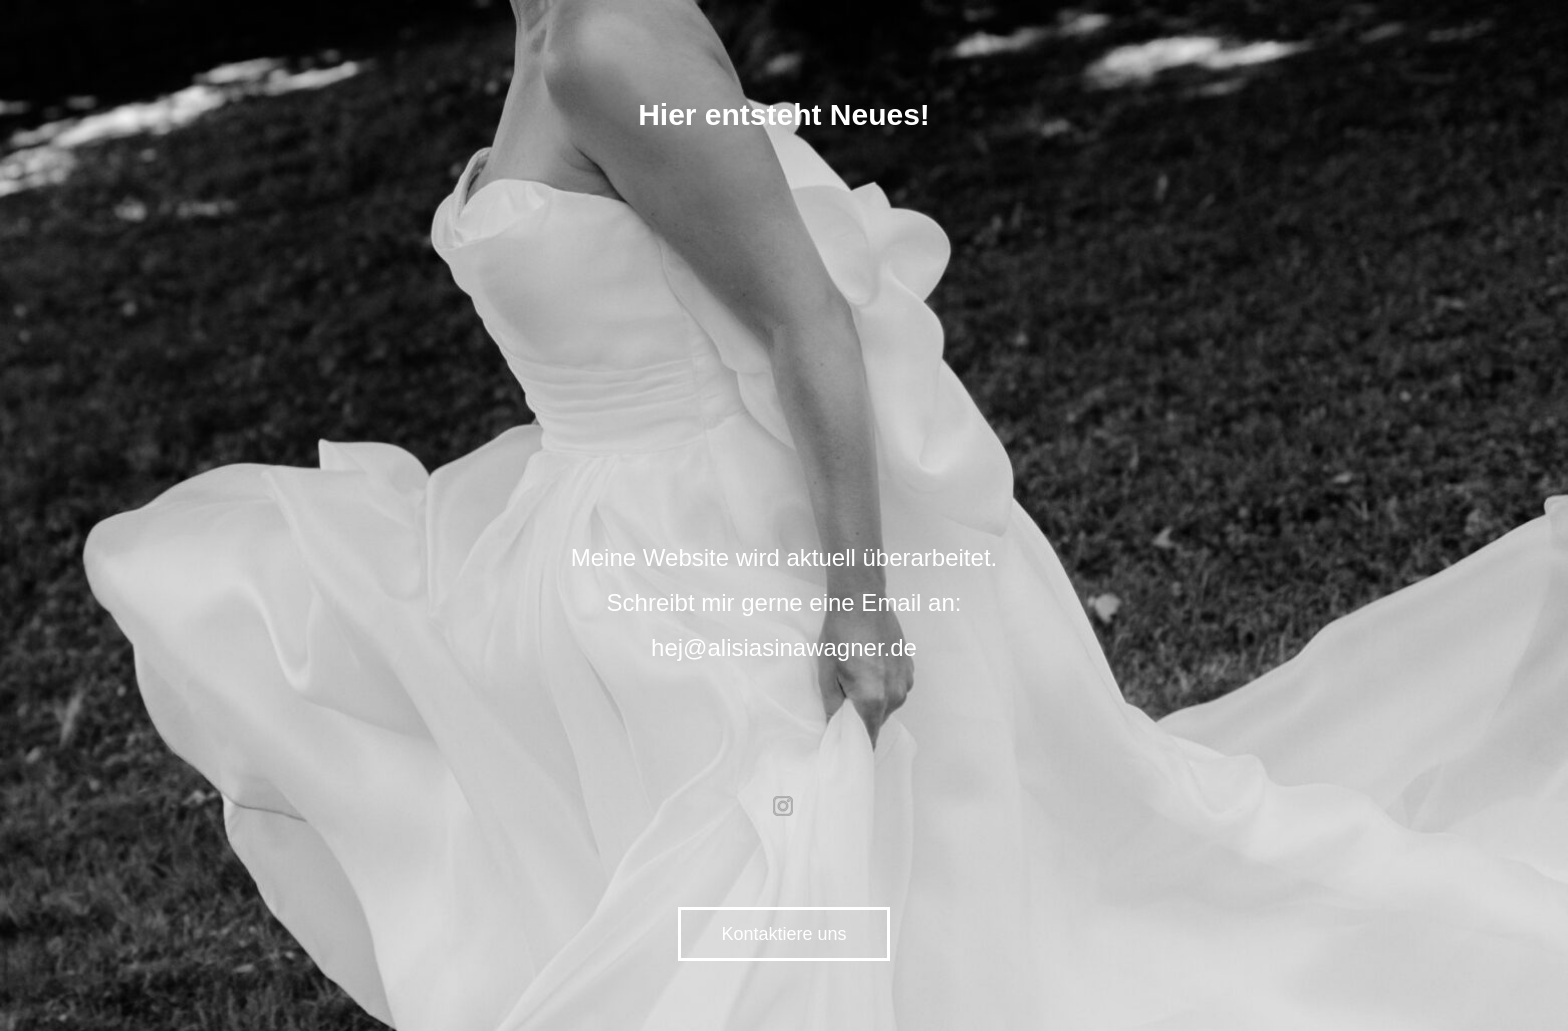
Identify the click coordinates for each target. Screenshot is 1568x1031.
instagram (784, 806)
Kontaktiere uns (783, 934)
